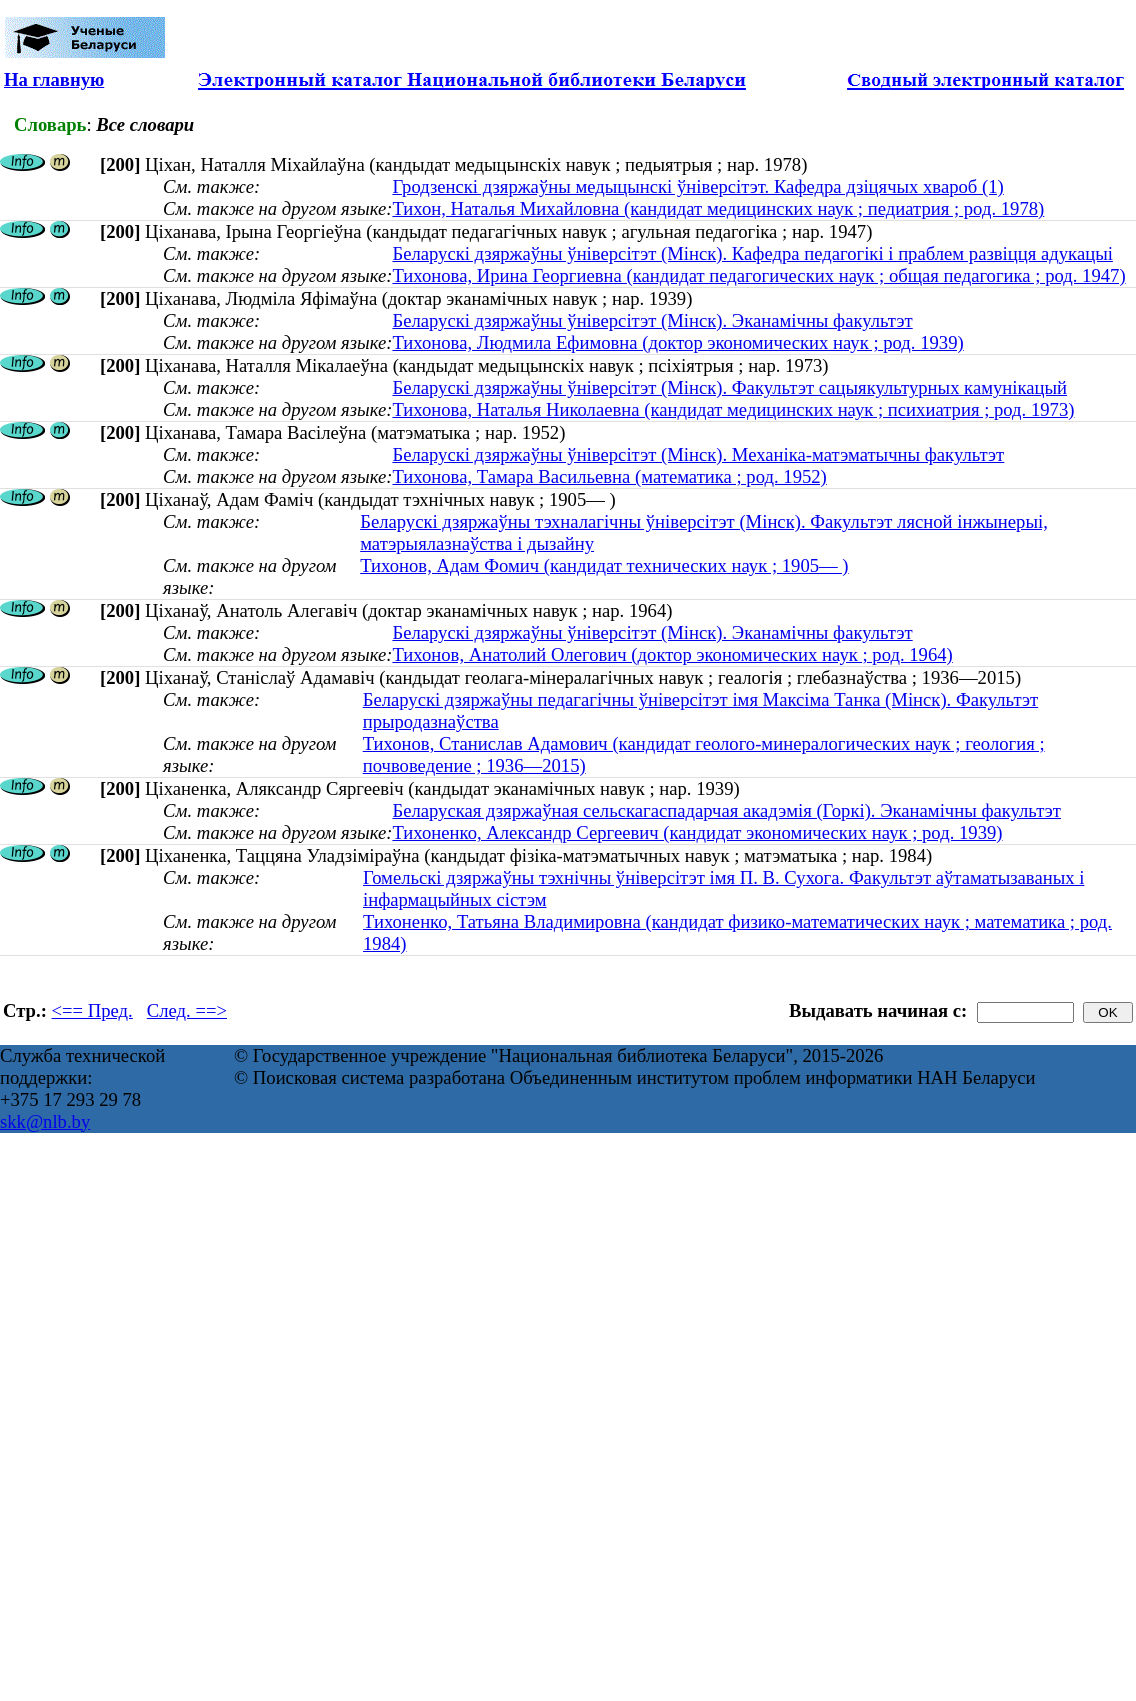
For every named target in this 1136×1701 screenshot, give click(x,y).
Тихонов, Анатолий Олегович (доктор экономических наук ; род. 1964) (672, 654)
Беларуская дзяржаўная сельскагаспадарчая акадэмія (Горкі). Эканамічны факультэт (726, 810)
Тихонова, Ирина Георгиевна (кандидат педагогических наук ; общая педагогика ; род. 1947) (758, 275)
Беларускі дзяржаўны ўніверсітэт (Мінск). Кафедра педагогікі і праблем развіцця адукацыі (752, 253)
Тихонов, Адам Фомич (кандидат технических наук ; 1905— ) (604, 565)
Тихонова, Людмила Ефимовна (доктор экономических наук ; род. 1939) (677, 342)
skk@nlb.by (45, 1121)
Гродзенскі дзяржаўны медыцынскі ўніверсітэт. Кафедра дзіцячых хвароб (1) (697, 186)
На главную (54, 79)
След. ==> (187, 1010)
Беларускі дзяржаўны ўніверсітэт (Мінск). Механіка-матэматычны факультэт (698, 454)
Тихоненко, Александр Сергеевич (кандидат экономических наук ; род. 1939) (697, 832)
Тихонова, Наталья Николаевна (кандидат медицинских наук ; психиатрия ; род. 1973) (733, 409)
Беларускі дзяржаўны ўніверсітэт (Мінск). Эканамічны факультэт (652, 320)
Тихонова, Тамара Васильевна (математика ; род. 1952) (609, 476)
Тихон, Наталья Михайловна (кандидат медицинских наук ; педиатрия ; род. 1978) (718, 208)
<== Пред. (92, 1010)
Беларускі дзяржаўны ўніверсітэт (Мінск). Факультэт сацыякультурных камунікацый (729, 387)
